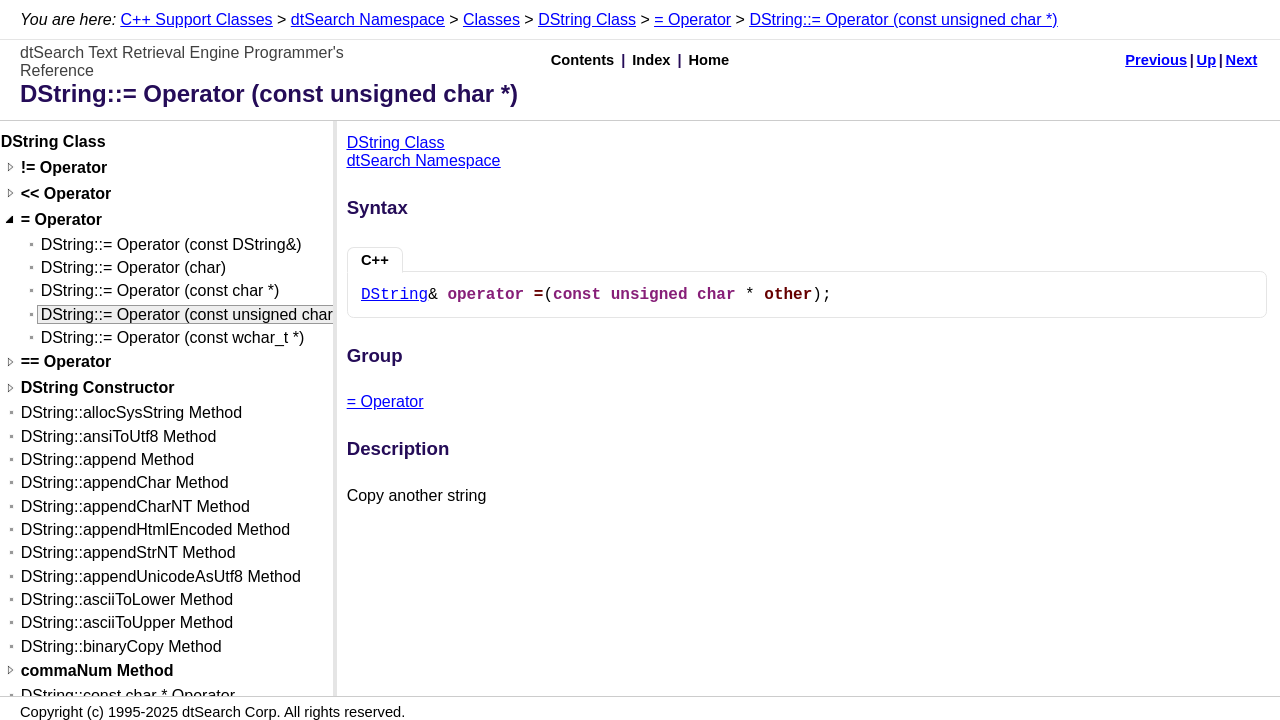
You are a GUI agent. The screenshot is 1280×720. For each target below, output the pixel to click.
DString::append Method (107, 459)
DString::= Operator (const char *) (160, 290)
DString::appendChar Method (125, 482)
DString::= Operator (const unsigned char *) (903, 19)
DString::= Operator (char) (133, 267)
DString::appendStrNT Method (128, 552)
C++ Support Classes (197, 19)
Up (1207, 60)
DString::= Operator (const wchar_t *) (173, 337)
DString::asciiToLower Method (127, 599)
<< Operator (66, 193)
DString (394, 295)
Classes (491, 19)
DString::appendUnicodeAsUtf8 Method (161, 576)
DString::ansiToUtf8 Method (119, 436)
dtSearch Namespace (368, 19)
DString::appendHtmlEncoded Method (156, 529)
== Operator (66, 362)
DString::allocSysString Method (131, 412)
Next (1242, 60)
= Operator (692, 19)
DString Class (587, 19)
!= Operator (64, 167)
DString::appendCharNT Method (135, 506)
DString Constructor (98, 388)
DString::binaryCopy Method (121, 646)
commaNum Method (97, 670)
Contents (583, 60)
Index (651, 60)
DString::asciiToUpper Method (127, 622)
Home (709, 60)
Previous (1156, 60)
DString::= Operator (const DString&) (171, 244)
